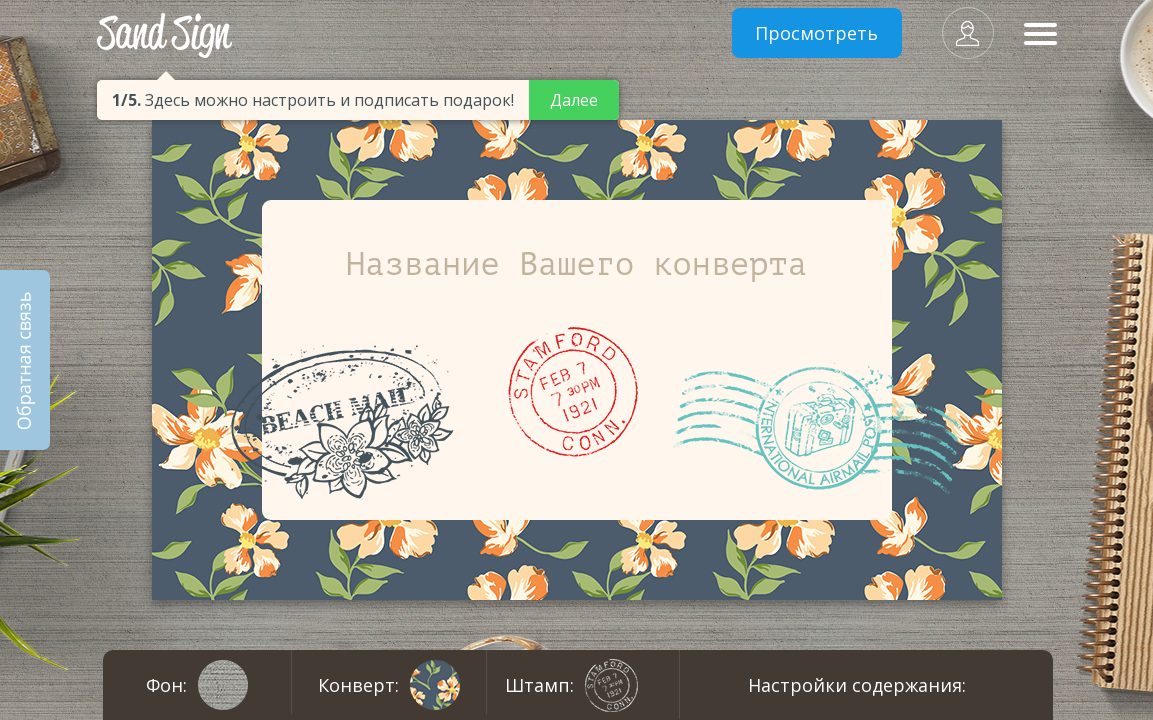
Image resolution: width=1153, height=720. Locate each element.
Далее (574, 100)
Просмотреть (816, 33)
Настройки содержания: (857, 685)
